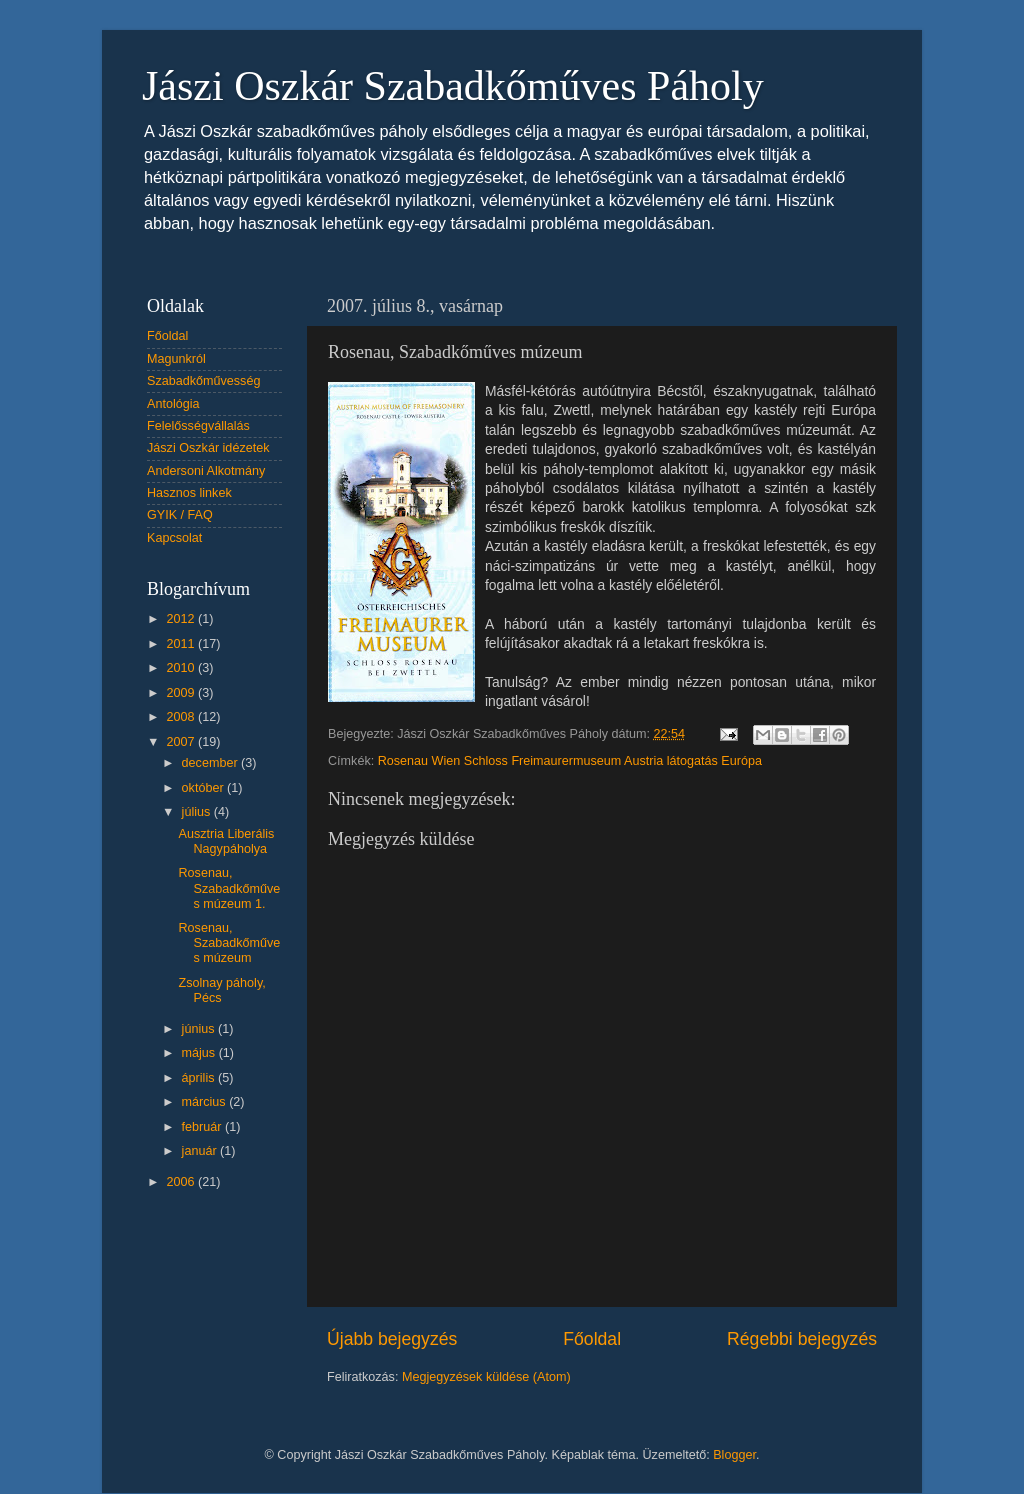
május (200, 1053)
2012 (182, 619)
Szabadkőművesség (203, 381)
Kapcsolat (174, 538)
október (205, 788)
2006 (182, 1182)
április (200, 1078)
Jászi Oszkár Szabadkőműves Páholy (453, 86)
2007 (182, 742)
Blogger (734, 1455)
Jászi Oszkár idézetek (208, 448)
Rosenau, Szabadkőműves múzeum (229, 943)
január (201, 1151)
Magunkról (176, 359)
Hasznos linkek (189, 493)
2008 (182, 717)
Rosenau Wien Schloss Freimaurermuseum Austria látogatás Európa (570, 761)
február (203, 1127)
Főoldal (592, 1339)
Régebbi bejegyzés (802, 1339)
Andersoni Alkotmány (206, 471)
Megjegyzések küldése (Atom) (486, 1377)
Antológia (173, 404)
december (212, 763)
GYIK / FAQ (180, 515)
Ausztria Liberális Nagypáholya (226, 841)
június (200, 1029)
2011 (182, 644)
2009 (182, 693)
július (198, 812)
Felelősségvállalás (198, 426)
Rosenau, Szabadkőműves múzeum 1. (229, 888)
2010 (182, 668)
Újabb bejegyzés (392, 1339)
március (206, 1102)
